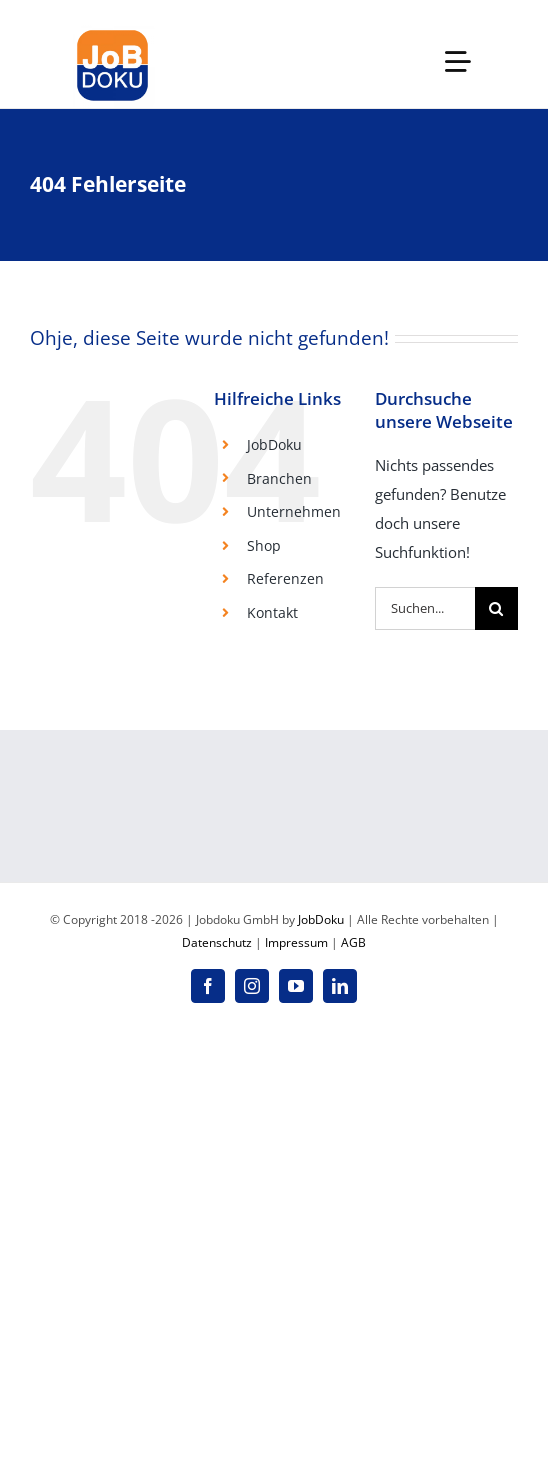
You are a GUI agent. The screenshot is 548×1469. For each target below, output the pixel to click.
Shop (264, 545)
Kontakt (272, 612)
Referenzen (285, 578)
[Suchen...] (425, 608)
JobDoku (274, 444)
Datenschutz (217, 942)
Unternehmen (294, 511)
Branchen (279, 478)
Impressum (296, 942)
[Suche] (496, 608)
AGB (353, 942)
